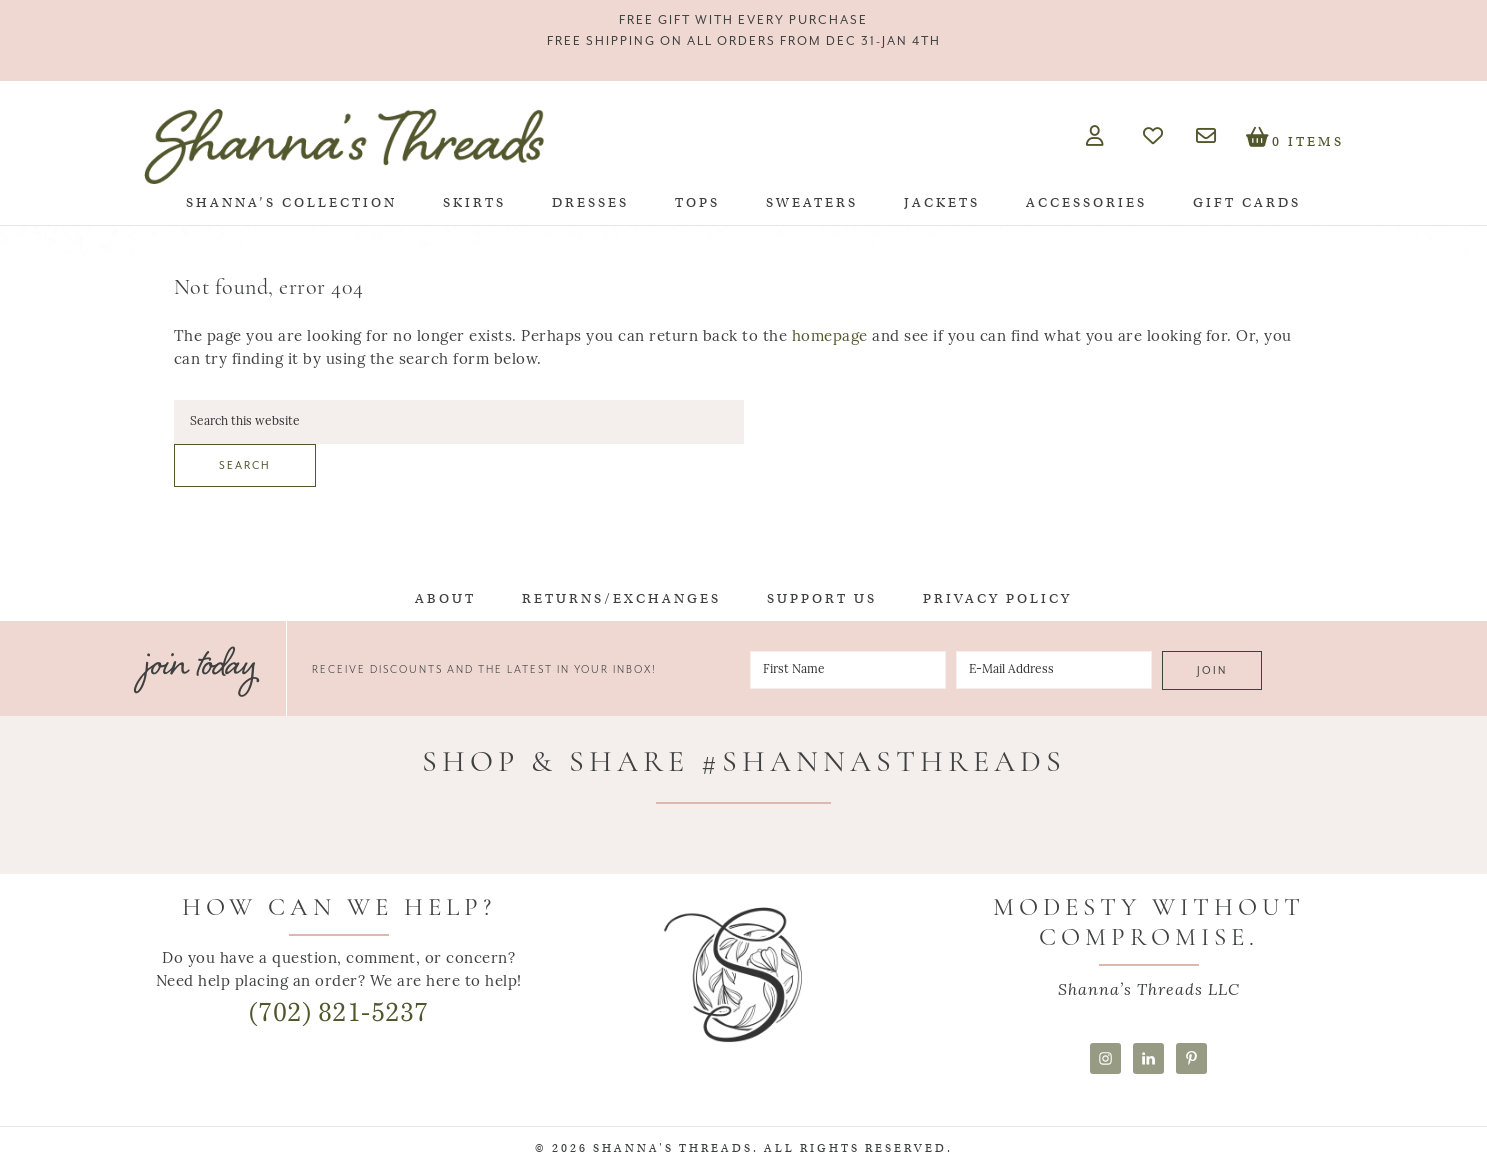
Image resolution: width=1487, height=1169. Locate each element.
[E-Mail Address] (1054, 670)
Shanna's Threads (344, 146)
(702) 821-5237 (339, 1012)
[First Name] (848, 670)
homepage (830, 337)
